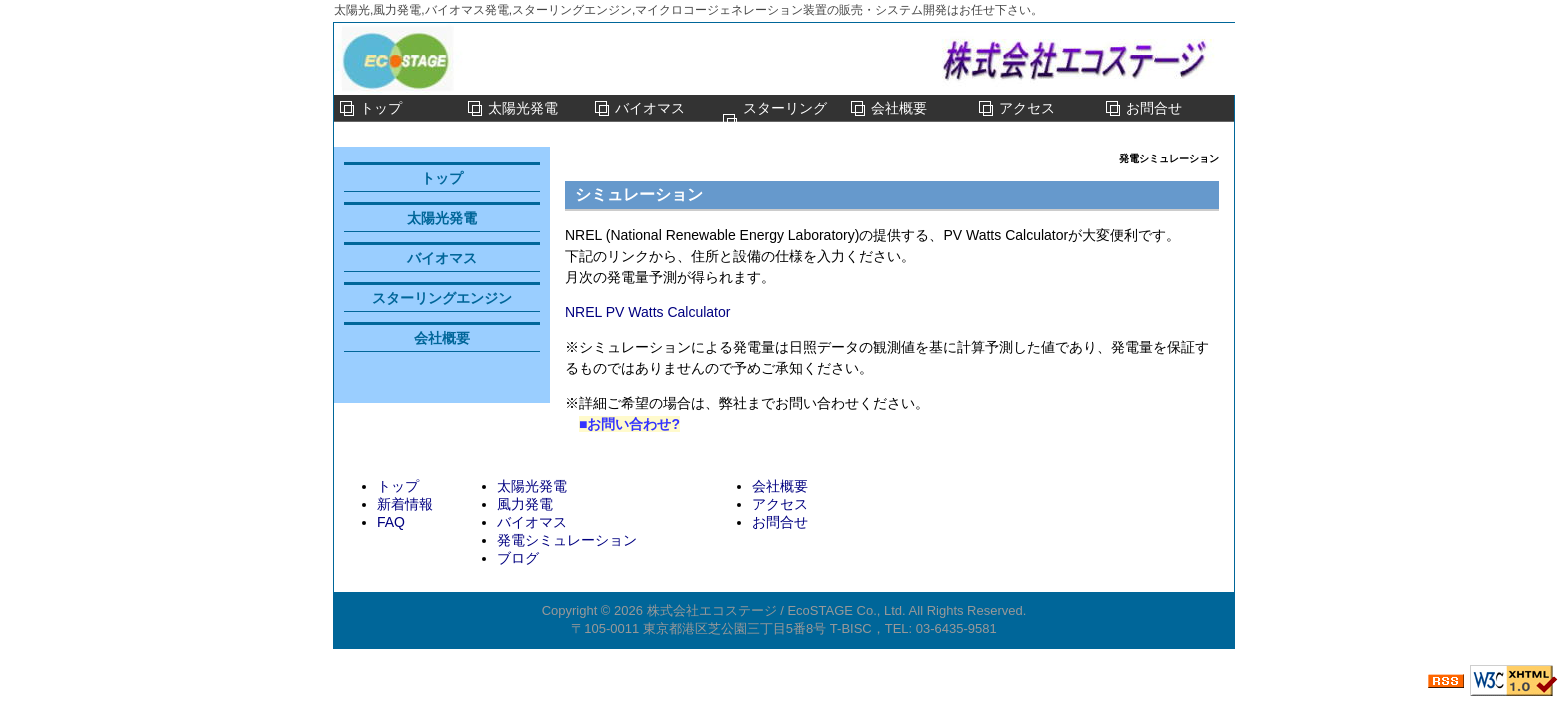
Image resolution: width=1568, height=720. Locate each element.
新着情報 (405, 504)
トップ (381, 108)
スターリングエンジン (785, 121)
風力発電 (525, 504)
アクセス (1027, 108)
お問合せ (1154, 108)
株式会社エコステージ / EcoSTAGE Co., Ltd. (776, 610)
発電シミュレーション (567, 540)
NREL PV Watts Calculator (647, 312)
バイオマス (650, 108)
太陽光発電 (523, 108)
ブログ (518, 558)
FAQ (391, 522)
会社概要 (899, 108)
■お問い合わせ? (629, 424)
